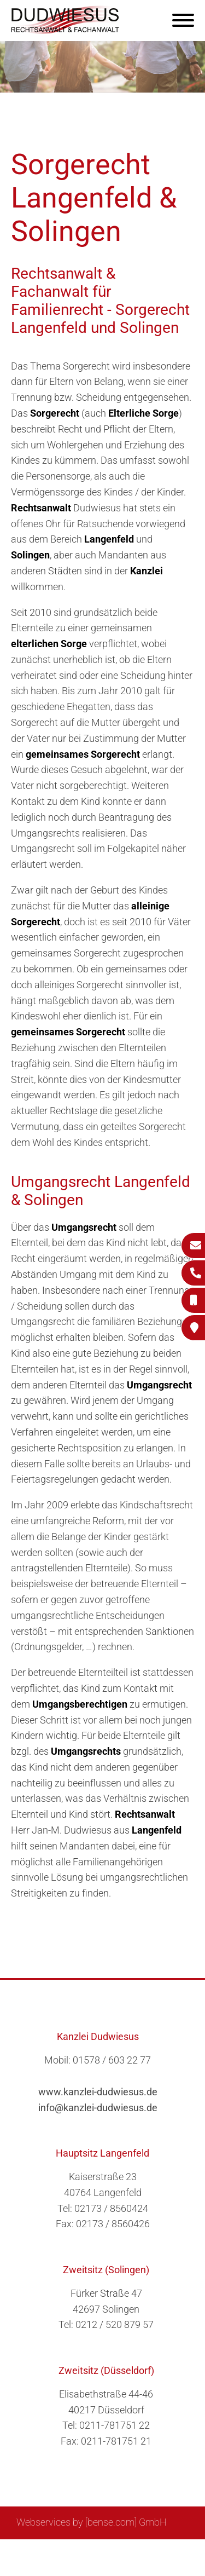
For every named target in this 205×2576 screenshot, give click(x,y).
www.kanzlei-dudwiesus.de (97, 2091)
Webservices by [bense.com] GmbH (91, 2522)
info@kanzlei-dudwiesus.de (97, 2107)
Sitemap (48, 2551)
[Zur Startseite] (65, 30)
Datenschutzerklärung (94, 2563)
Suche (85, 2551)
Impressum (130, 2551)
